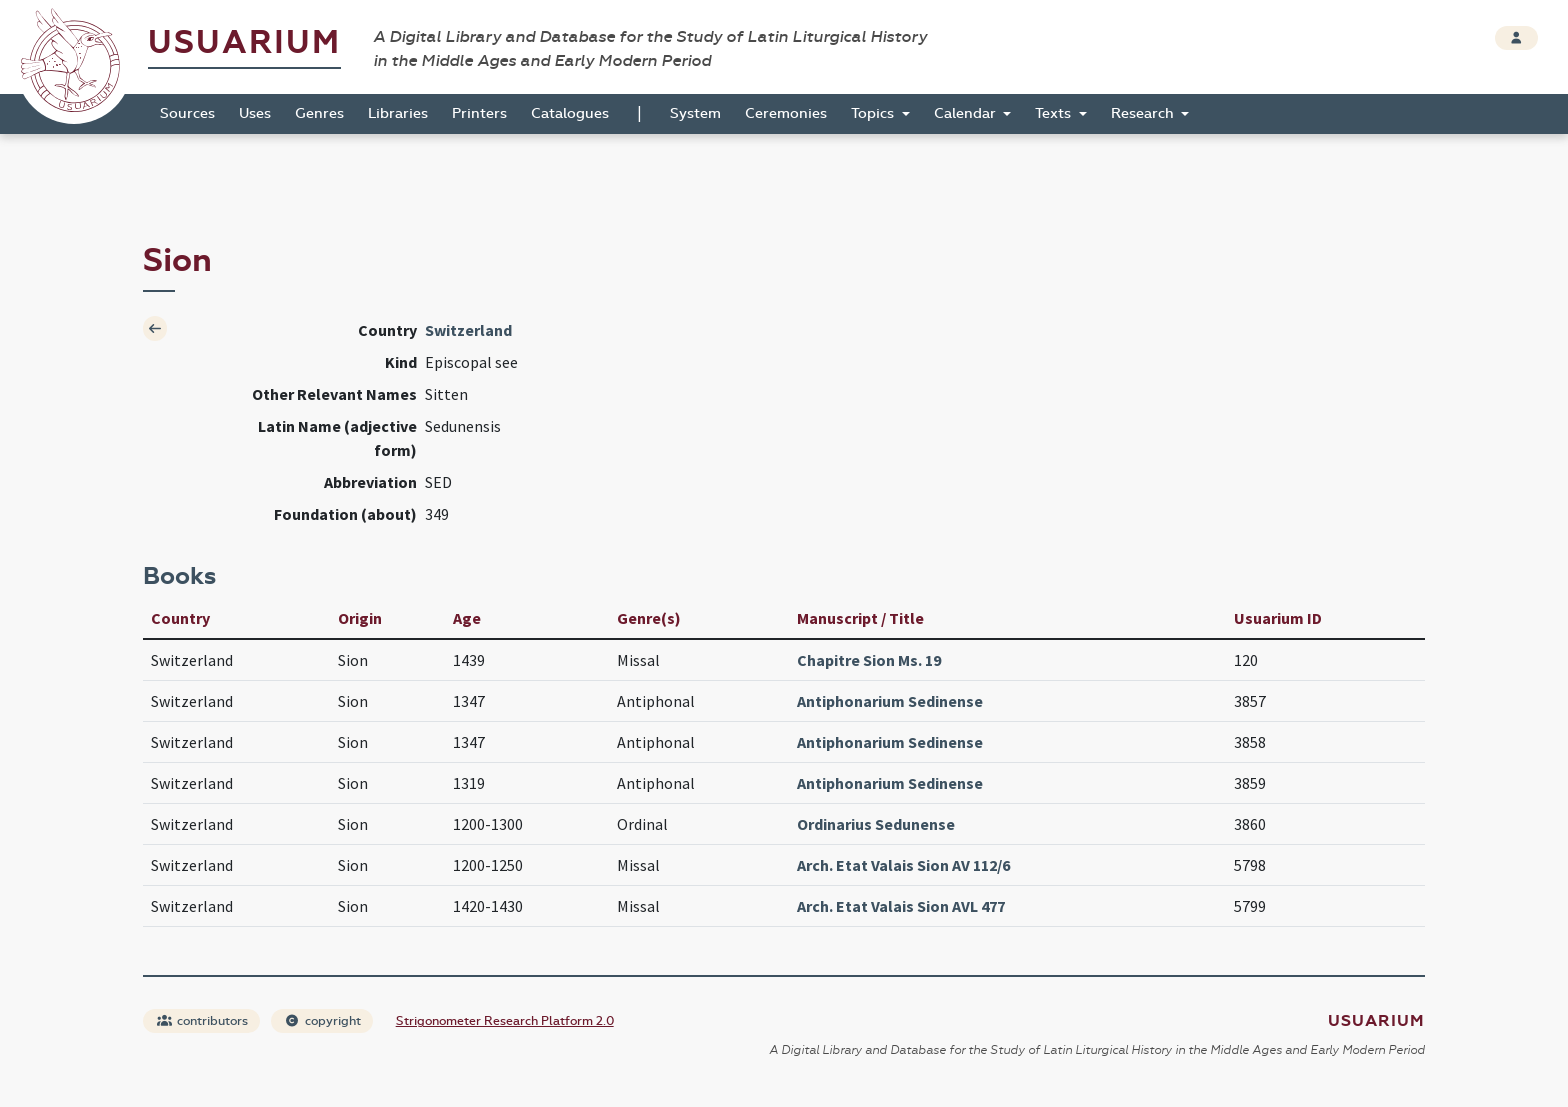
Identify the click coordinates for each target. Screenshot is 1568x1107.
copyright (323, 1021)
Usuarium (244, 42)
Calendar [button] (967, 113)
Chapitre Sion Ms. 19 (869, 660)
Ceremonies (786, 113)
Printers (479, 113)
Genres (319, 113)
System (695, 113)
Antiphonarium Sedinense (890, 701)
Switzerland (468, 330)
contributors (202, 1021)
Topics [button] (874, 113)
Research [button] (1144, 113)
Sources (187, 113)
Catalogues (570, 113)
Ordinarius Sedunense (876, 824)
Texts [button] (1055, 113)
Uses (255, 113)
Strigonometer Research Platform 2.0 (505, 1021)
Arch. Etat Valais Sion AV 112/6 (903, 865)
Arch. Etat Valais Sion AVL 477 (901, 906)
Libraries (398, 113)
